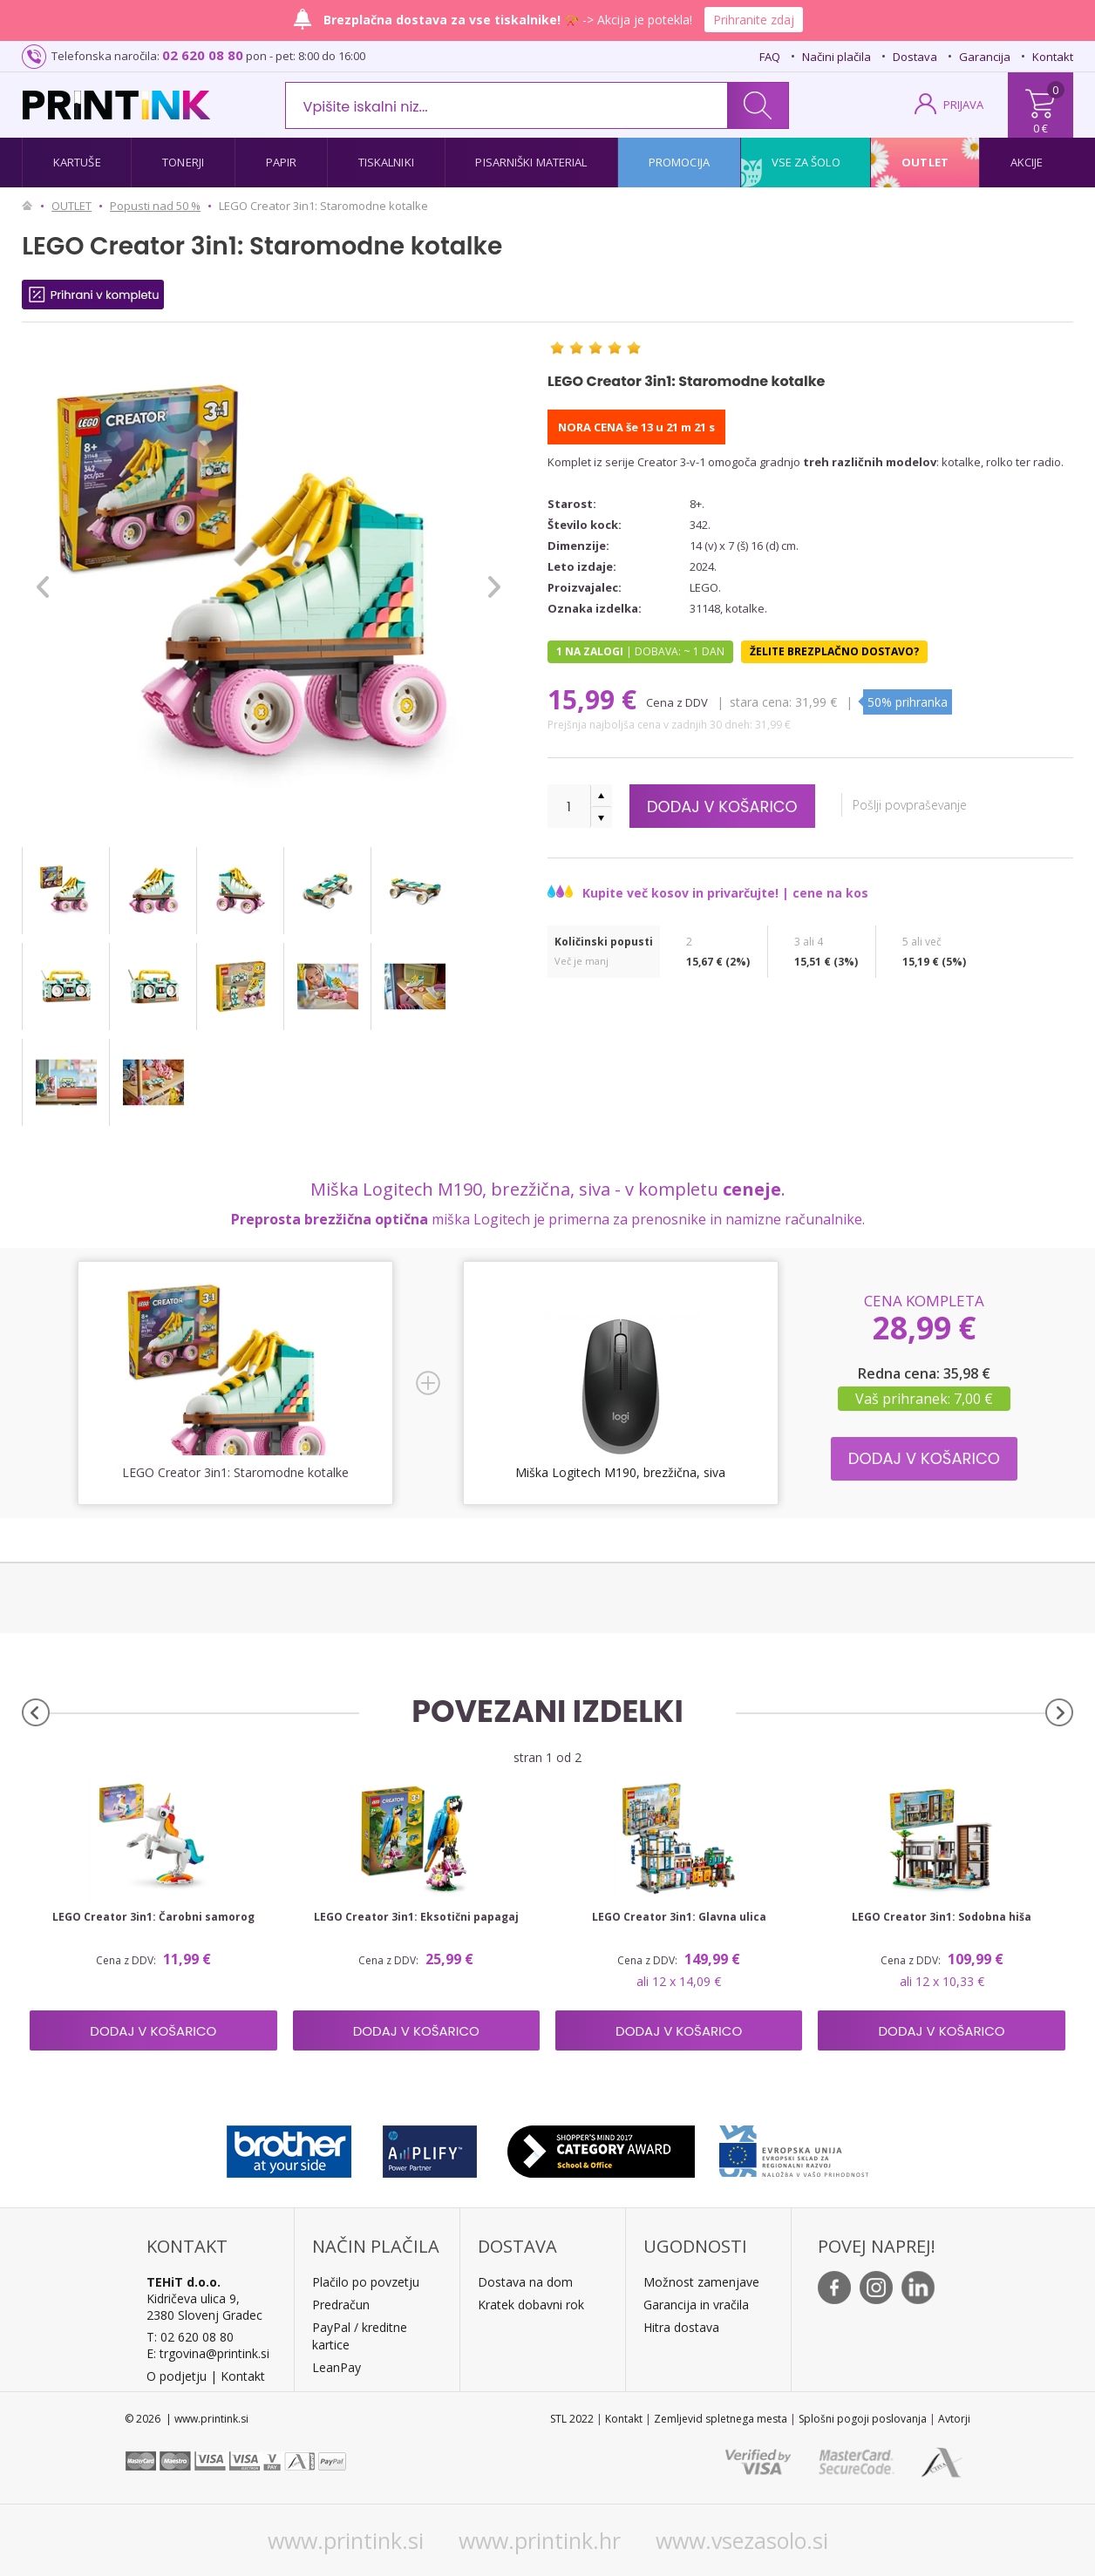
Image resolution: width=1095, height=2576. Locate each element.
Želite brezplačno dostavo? (834, 651)
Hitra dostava (681, 2327)
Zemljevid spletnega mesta (720, 2418)
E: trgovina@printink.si (207, 2353)
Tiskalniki (386, 162)
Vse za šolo (806, 162)
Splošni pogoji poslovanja (863, 2418)
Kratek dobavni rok (531, 2304)
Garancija (984, 56)
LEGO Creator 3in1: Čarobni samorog (153, 1917)
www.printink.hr (540, 2540)
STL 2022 (572, 2418)
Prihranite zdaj (753, 19)
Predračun (341, 2304)
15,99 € (595, 699)
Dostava (915, 56)
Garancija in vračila (696, 2304)
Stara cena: (761, 702)
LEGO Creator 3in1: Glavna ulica (679, 1917)
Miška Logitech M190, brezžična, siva (620, 1472)
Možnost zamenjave (701, 2282)
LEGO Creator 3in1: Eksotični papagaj (416, 1917)
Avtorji (954, 2418)
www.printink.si (346, 2540)
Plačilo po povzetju (365, 2282)
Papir (281, 162)
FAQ (769, 56)
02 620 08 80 (202, 55)
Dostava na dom (525, 2282)
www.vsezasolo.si (742, 2540)
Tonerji (183, 162)
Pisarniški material (531, 162)
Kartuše (77, 162)
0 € (1040, 128)
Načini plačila (836, 56)
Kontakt (1052, 56)
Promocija (679, 162)
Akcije (1027, 162)
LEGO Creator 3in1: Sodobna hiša (941, 1917)
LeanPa (333, 2367)
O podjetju (176, 2376)
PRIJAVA (963, 104)
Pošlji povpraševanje (911, 805)
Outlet (925, 162)
